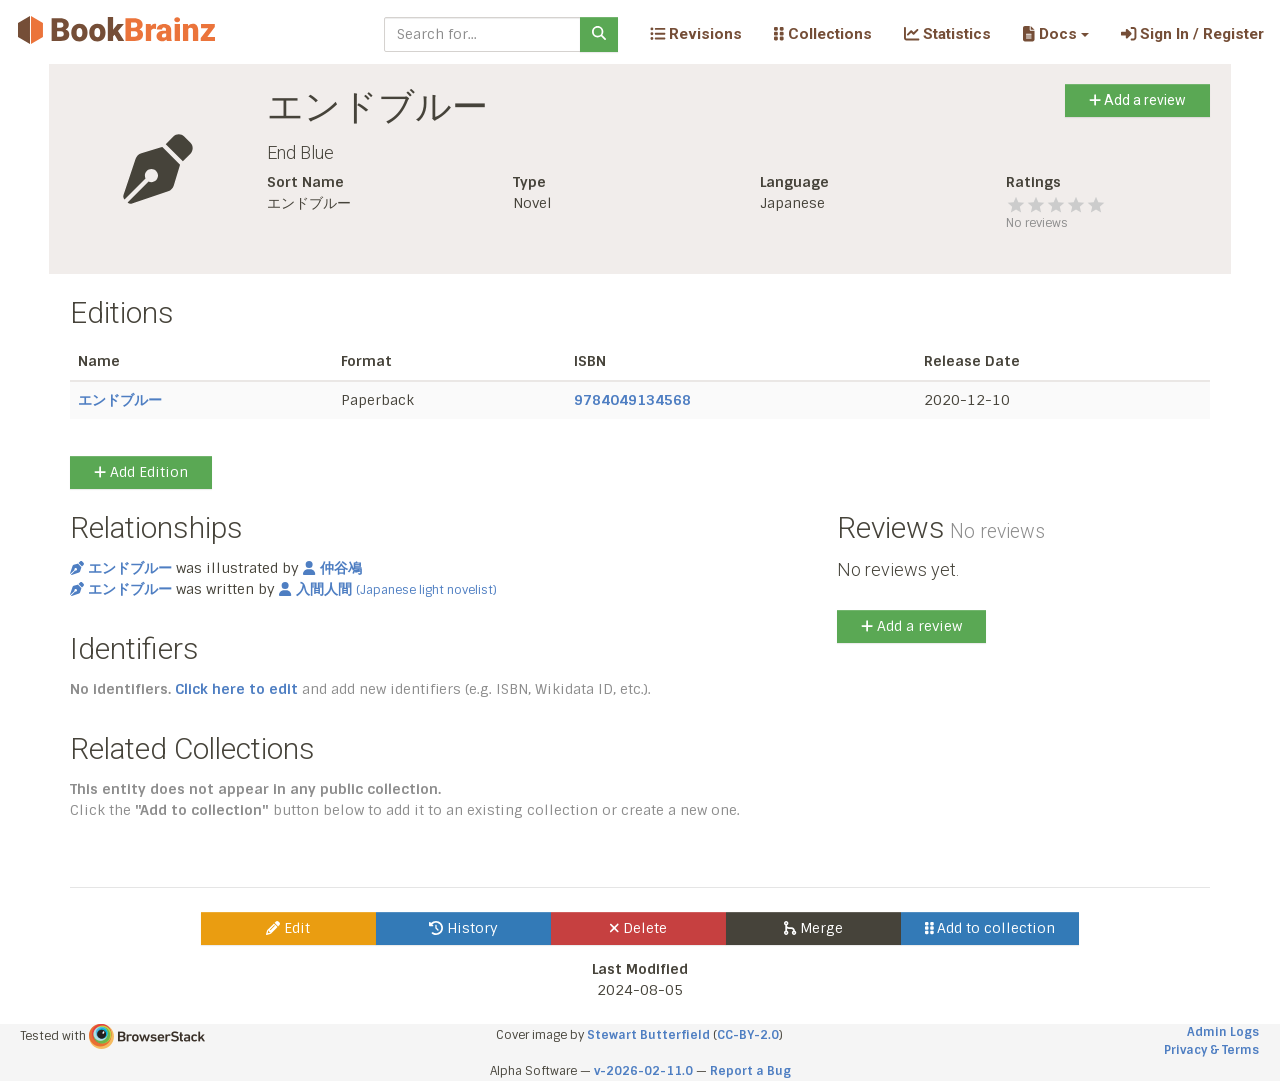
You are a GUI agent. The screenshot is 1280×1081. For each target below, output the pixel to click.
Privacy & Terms (1211, 1050)
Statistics (947, 34)
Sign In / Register (1192, 34)
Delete (638, 928)
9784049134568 (632, 400)
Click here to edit (236, 689)
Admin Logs (1223, 1032)
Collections (823, 34)
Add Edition (141, 472)
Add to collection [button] (990, 928)
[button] (1055, 34)
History (463, 928)
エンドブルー (120, 400)
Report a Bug (750, 1071)
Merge (813, 928)
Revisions (696, 34)
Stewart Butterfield (648, 1035)
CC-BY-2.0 (748, 1035)
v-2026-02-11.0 (643, 1071)
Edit (288, 928)
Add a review (1137, 100)
